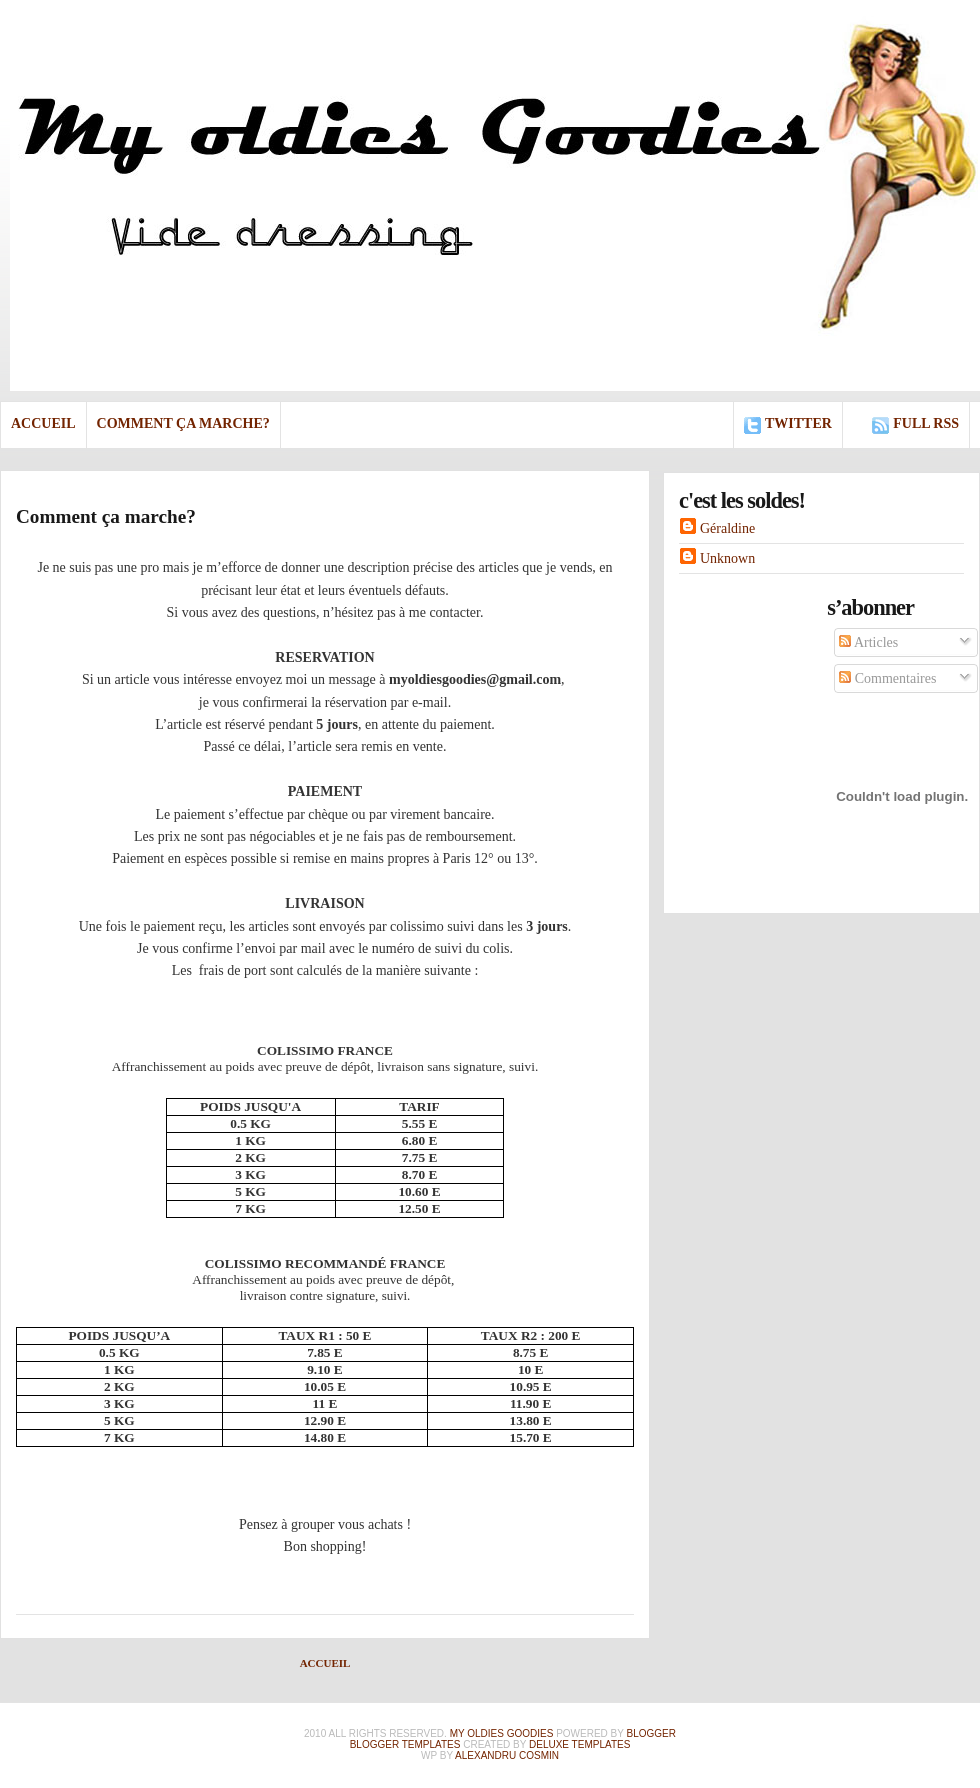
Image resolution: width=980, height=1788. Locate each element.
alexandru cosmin (507, 1755)
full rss (926, 423)
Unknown (727, 558)
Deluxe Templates (579, 1744)
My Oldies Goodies (502, 1733)
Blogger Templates (405, 1744)
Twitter (798, 423)
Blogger (651, 1733)
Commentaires (887, 678)
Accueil (43, 423)
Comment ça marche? (183, 423)
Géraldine (727, 528)
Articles (868, 642)
